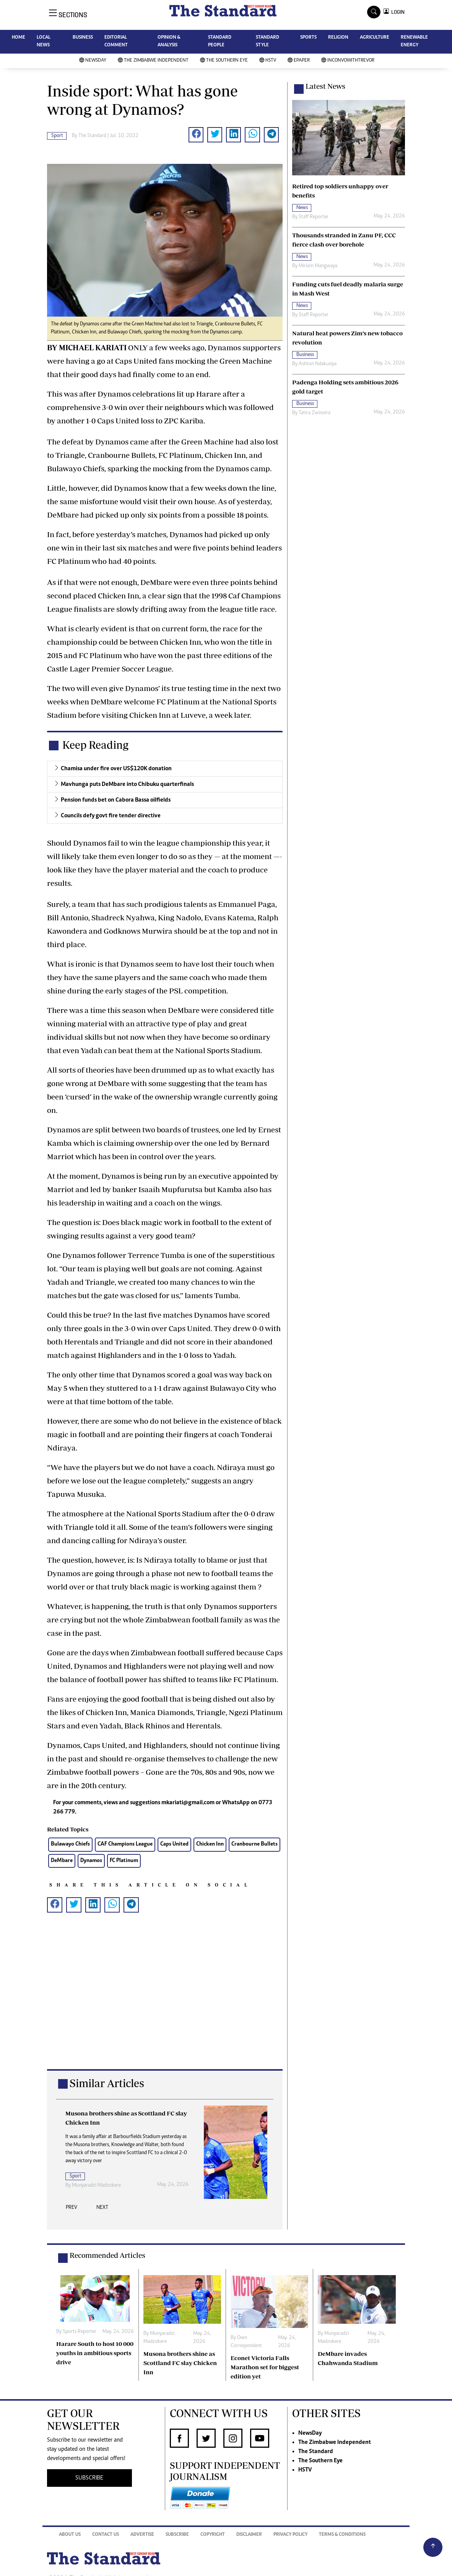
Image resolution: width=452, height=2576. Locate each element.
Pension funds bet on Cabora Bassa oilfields (116, 800)
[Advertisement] (165, 1998)
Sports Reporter (89, 2177)
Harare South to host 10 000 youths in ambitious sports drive (94, 2352)
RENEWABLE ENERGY (414, 41)
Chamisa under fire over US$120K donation (116, 769)
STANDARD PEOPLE (219, 41)
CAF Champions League (125, 1844)
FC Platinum (124, 1861)
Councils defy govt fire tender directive (111, 816)
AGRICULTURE (374, 37)
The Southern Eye (224, 60)
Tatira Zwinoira (314, 413)
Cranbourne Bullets (254, 1844)
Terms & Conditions (342, 2534)
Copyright (212, 2534)
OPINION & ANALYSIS (169, 41)
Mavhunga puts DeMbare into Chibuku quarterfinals (127, 784)
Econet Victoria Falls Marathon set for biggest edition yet (265, 2367)
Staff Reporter (313, 217)
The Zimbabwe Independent (153, 60)
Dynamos (91, 1861)
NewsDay (92, 60)
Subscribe (177, 2534)
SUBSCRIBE (89, 2478)
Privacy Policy (290, 2534)
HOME (18, 37)
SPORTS (308, 37)
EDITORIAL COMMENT (116, 41)
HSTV (267, 60)
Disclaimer (249, 2534)
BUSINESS (83, 37)
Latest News (325, 86)
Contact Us (105, 2534)
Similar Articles (107, 2083)
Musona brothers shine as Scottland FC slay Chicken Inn (180, 2362)
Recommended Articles (107, 2255)
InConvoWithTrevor (347, 60)
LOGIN (397, 12)
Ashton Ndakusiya (318, 364)
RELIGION (338, 37)
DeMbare (62, 1861)
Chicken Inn (210, 1844)
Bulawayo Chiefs (70, 1844)
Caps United (174, 1844)
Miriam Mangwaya (318, 266)
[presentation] (71, 2210)
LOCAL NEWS (43, 41)
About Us (70, 2534)
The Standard (315, 2452)
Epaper (299, 60)
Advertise (142, 2534)
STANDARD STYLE (267, 41)
